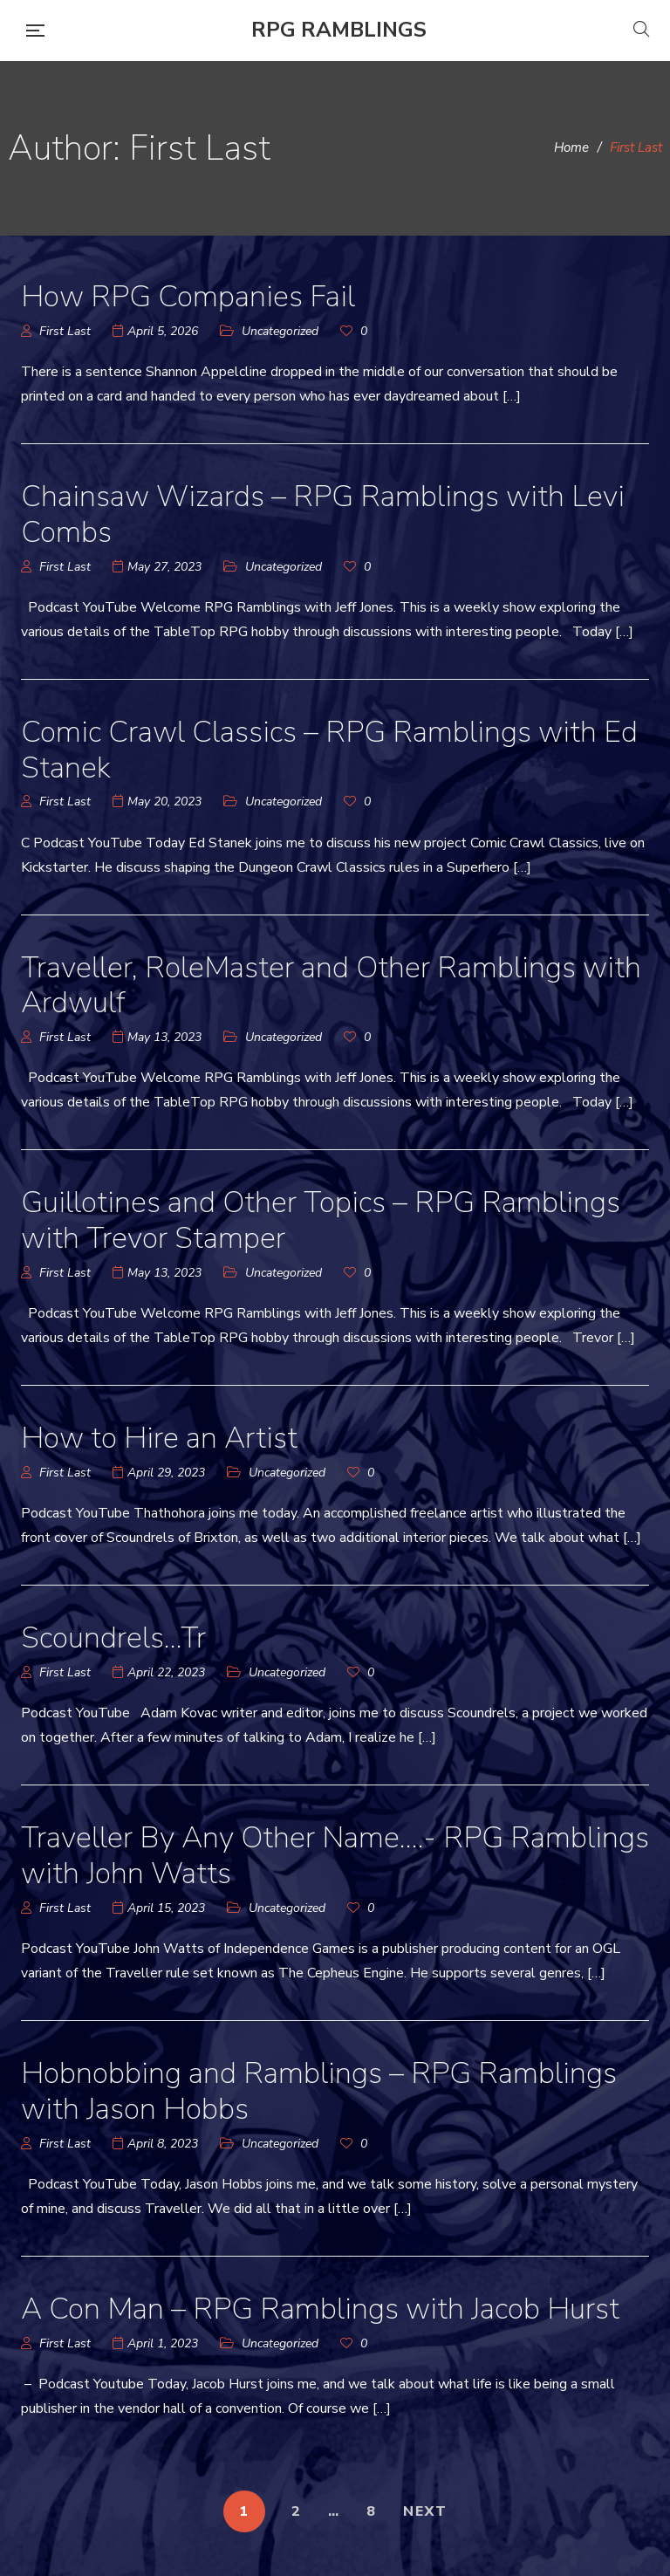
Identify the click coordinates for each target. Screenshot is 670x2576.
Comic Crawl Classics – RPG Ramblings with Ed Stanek (329, 750)
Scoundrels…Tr (113, 1638)
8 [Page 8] (371, 2511)
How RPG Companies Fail (188, 297)
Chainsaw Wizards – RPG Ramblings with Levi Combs (323, 514)
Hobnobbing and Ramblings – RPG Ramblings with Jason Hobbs (319, 2091)
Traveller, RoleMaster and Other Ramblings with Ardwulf (331, 986)
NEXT (425, 2511)
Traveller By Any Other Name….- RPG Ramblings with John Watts (335, 1856)
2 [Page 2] (296, 2511)
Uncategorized (280, 331)
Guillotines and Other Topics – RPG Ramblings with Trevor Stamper (320, 1220)
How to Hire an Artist (159, 1438)
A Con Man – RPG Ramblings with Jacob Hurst (320, 2309)
